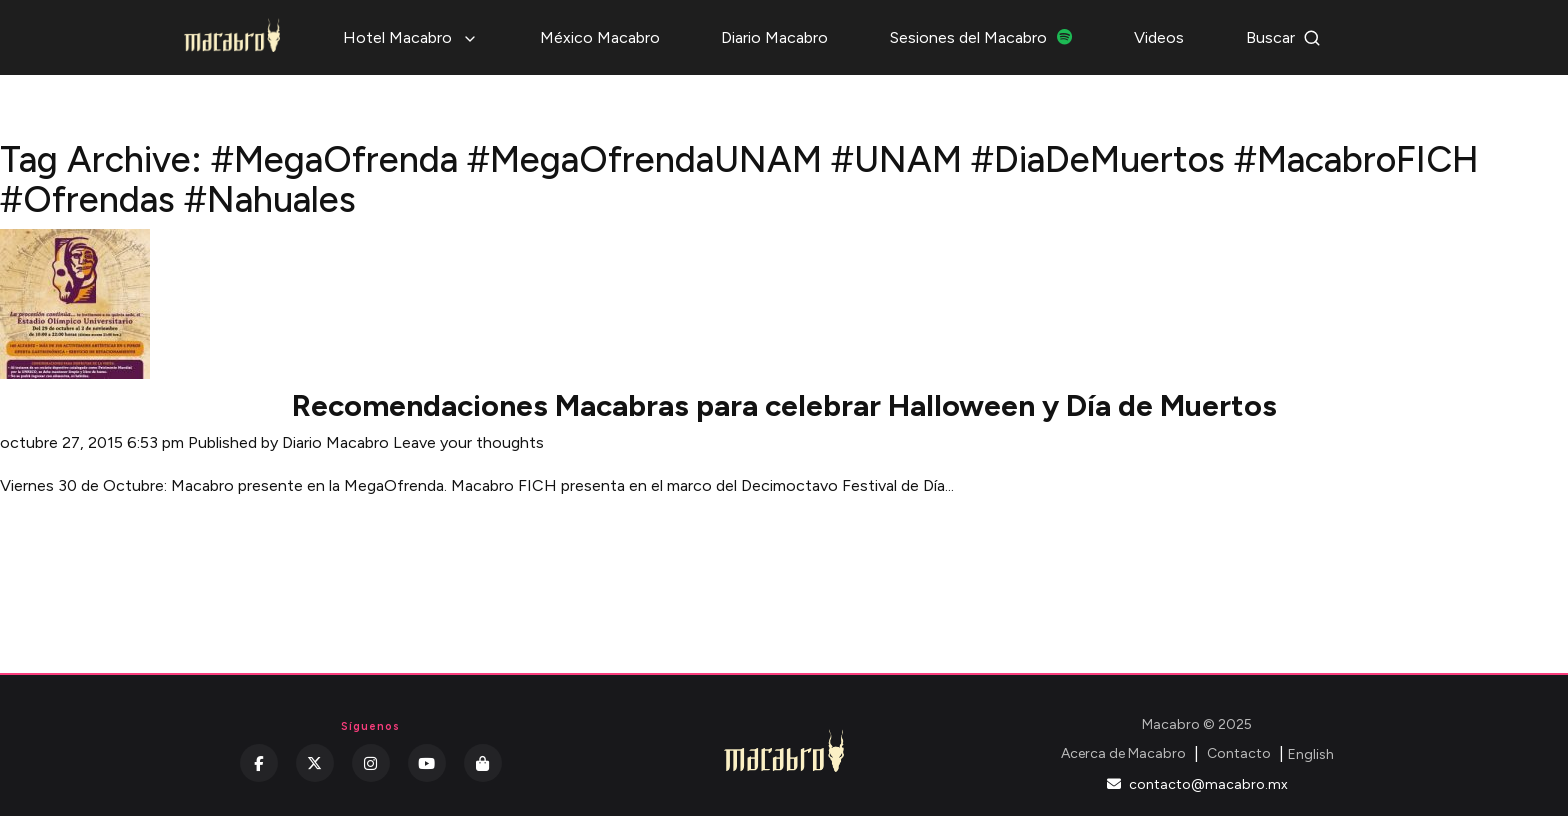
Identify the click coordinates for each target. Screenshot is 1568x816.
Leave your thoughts (468, 442)
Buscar (1283, 37)
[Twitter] (315, 763)
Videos (1159, 37)
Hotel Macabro (410, 37)
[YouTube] (427, 763)
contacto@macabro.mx (1197, 784)
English (1311, 754)
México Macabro (600, 37)
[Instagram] (371, 763)
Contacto (1239, 753)
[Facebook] (259, 763)
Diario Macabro (774, 37)
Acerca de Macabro (1123, 753)
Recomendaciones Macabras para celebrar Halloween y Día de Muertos (784, 405)
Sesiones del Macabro (981, 37)
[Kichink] (483, 763)
